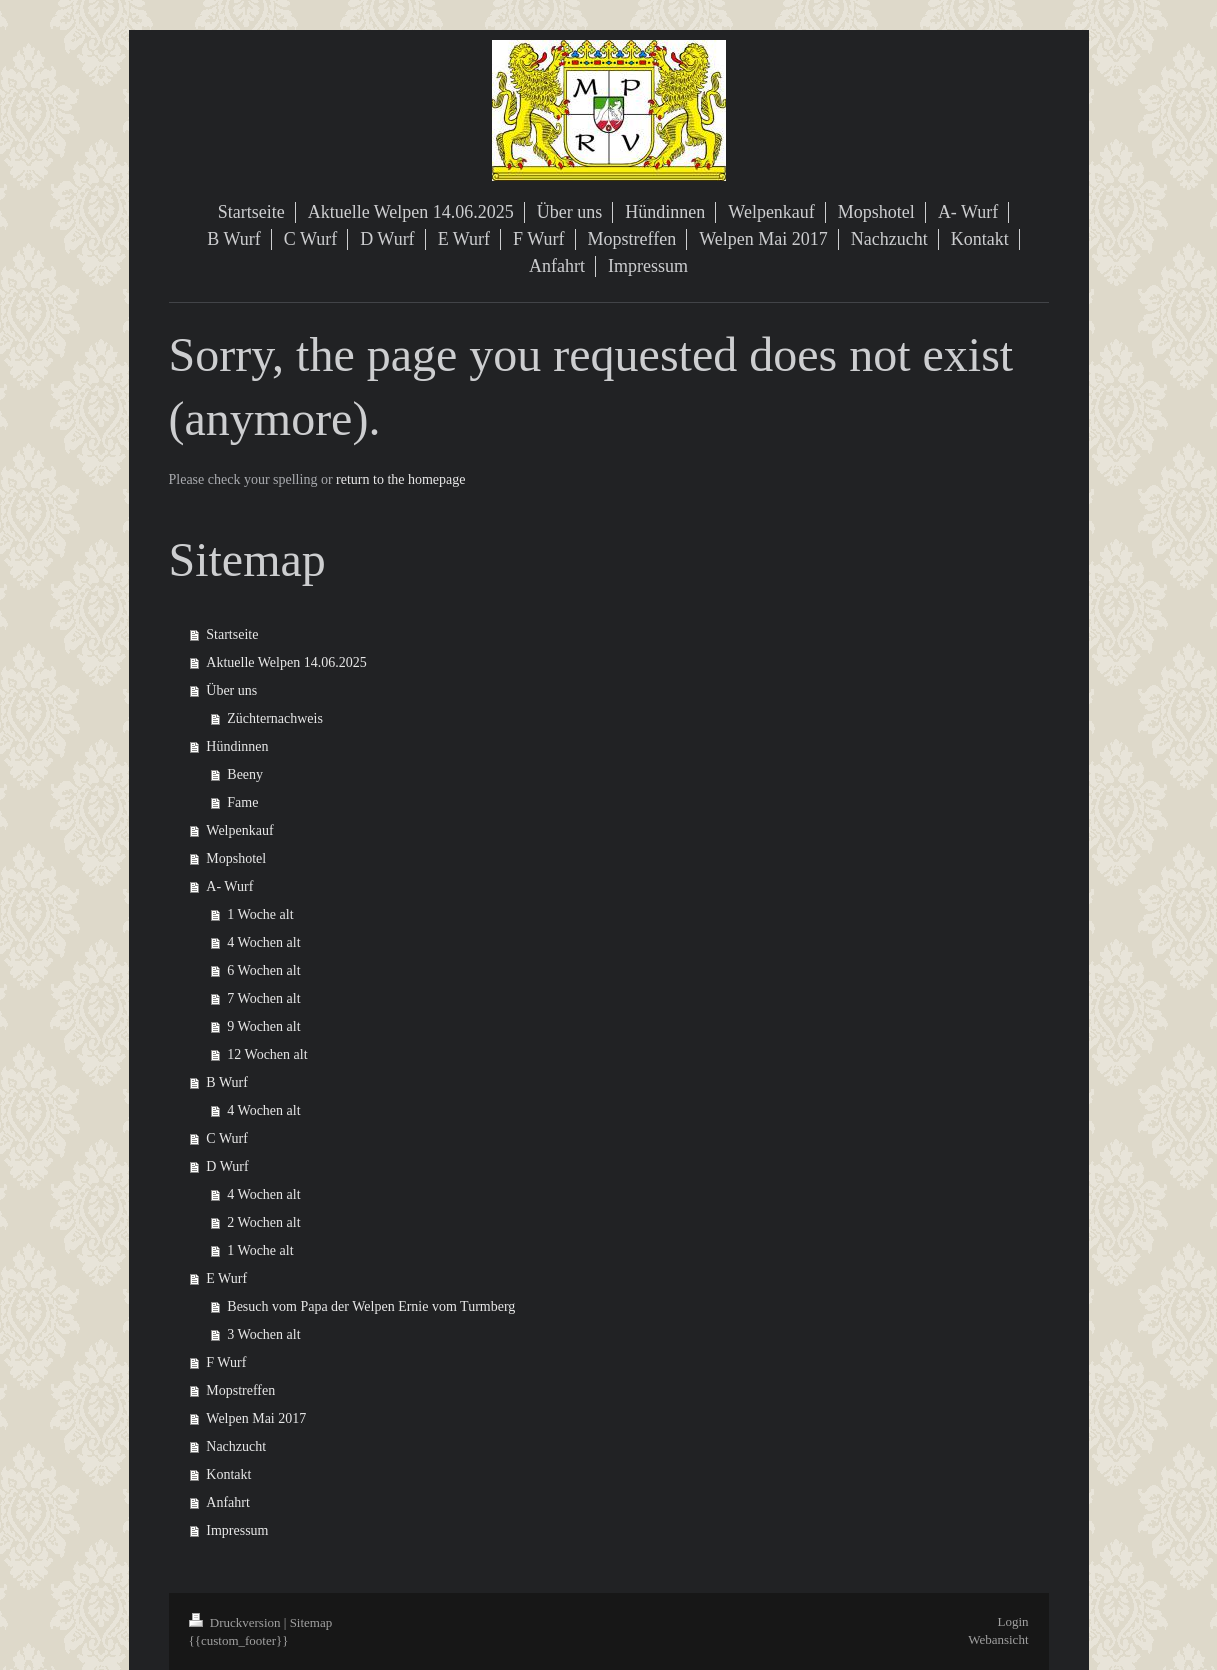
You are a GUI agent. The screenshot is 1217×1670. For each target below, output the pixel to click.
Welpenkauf (239, 830)
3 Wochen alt (263, 1334)
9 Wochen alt (263, 1026)
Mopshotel (236, 858)
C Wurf (227, 1138)
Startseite (232, 634)
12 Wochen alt (267, 1054)
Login (1012, 1621)
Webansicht (998, 1639)
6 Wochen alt (263, 970)
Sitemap (311, 1622)
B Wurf (227, 1082)
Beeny (245, 774)
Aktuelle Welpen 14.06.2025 (286, 662)
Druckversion (236, 1622)
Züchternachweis (275, 718)
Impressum (237, 1530)
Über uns (231, 690)
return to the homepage (400, 479)
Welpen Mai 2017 (256, 1418)
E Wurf (226, 1278)
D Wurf (227, 1166)
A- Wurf (229, 886)
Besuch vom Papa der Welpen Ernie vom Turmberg (371, 1306)
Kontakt (228, 1474)
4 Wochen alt (263, 942)
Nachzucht (236, 1446)
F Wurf (226, 1362)
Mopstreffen (240, 1390)
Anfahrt (228, 1502)
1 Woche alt (260, 914)
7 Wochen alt (263, 998)
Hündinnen (237, 746)
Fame (242, 802)
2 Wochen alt (263, 1222)
